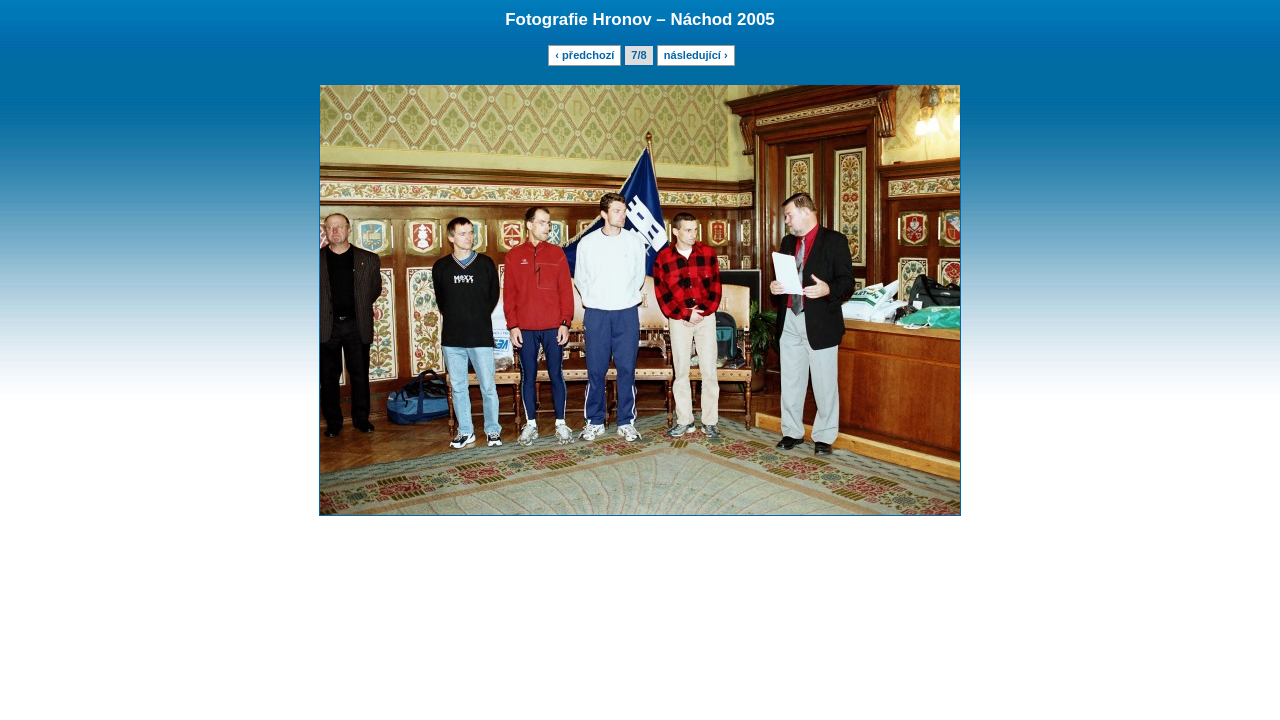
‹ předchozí (584, 55)
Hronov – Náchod (663, 19)
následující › (696, 55)
